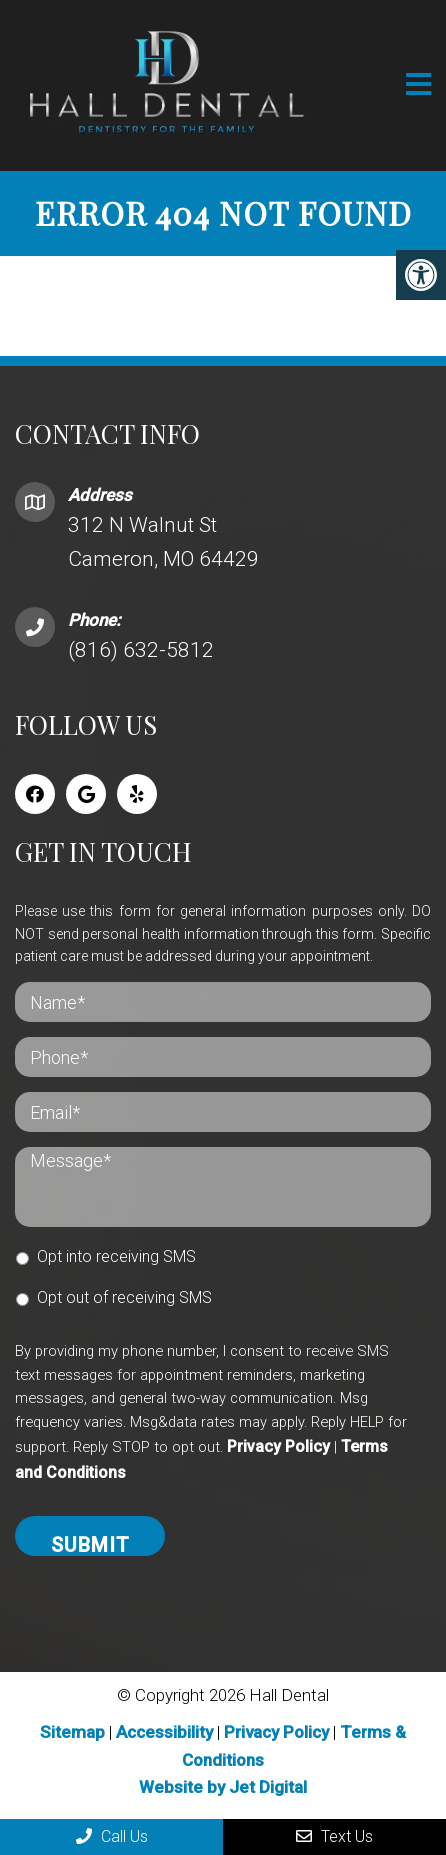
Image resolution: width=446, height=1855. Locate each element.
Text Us (334, 1836)
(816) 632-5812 (141, 650)
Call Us (112, 1836)
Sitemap (72, 1732)
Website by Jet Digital (223, 1787)
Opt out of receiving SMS (124, 1297)
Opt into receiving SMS (116, 1256)
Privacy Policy (278, 1446)
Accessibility (164, 1732)
